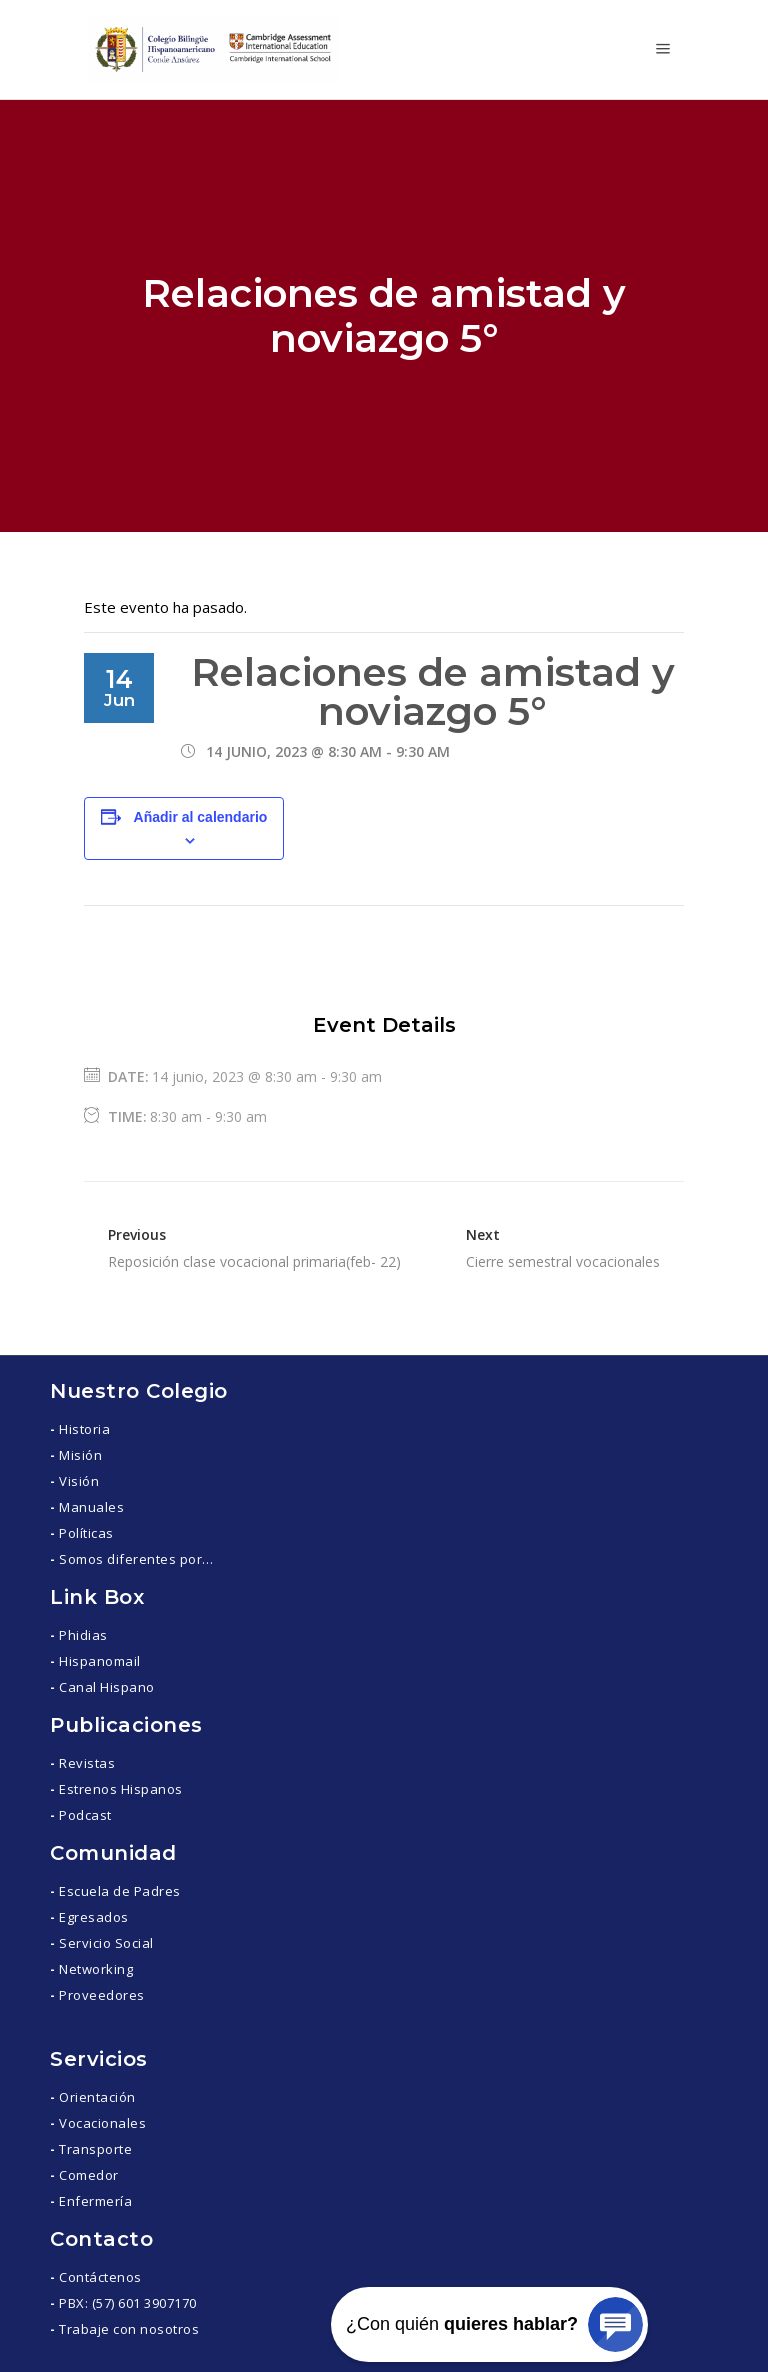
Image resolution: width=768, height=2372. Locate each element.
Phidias (83, 1635)
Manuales (91, 1507)
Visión (79, 1481)
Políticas (86, 1533)
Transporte (95, 2149)
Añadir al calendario (201, 817)
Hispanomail (100, 1661)
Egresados (94, 1917)
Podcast (85, 1815)
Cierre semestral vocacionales (563, 1261)
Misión (80, 1455)
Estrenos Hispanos (121, 1789)
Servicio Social (106, 1943)
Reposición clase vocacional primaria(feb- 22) (254, 1261)
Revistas (87, 1763)
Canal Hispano (107, 1687)
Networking (96, 1969)
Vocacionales (102, 2123)
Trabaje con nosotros (129, 2329)
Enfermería (95, 2201)
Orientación (97, 2097)
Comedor (89, 2175)
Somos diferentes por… (136, 1559)
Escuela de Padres (120, 1891)
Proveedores (102, 1995)
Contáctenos (100, 2277)
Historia (84, 1429)
